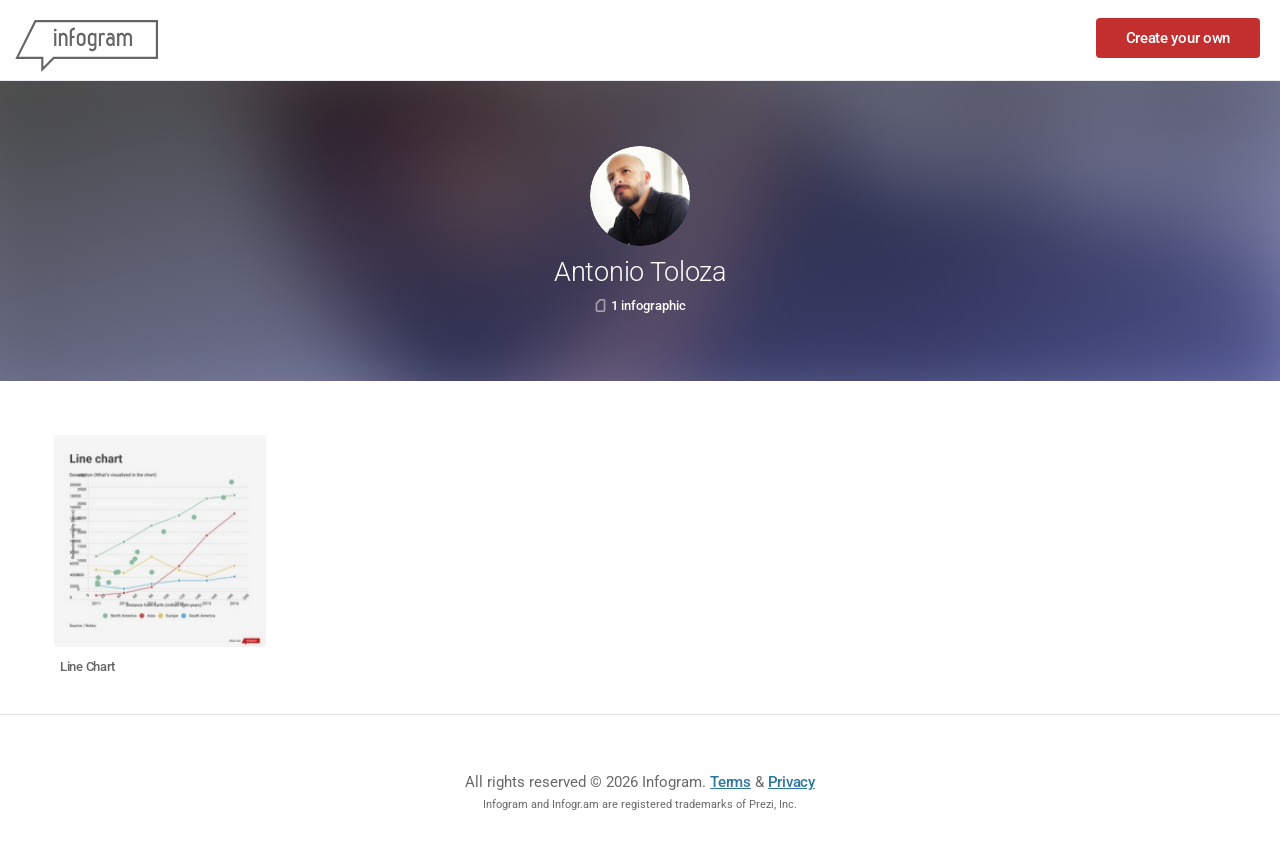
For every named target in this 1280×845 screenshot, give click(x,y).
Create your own (1178, 38)
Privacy (791, 782)
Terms (730, 782)
